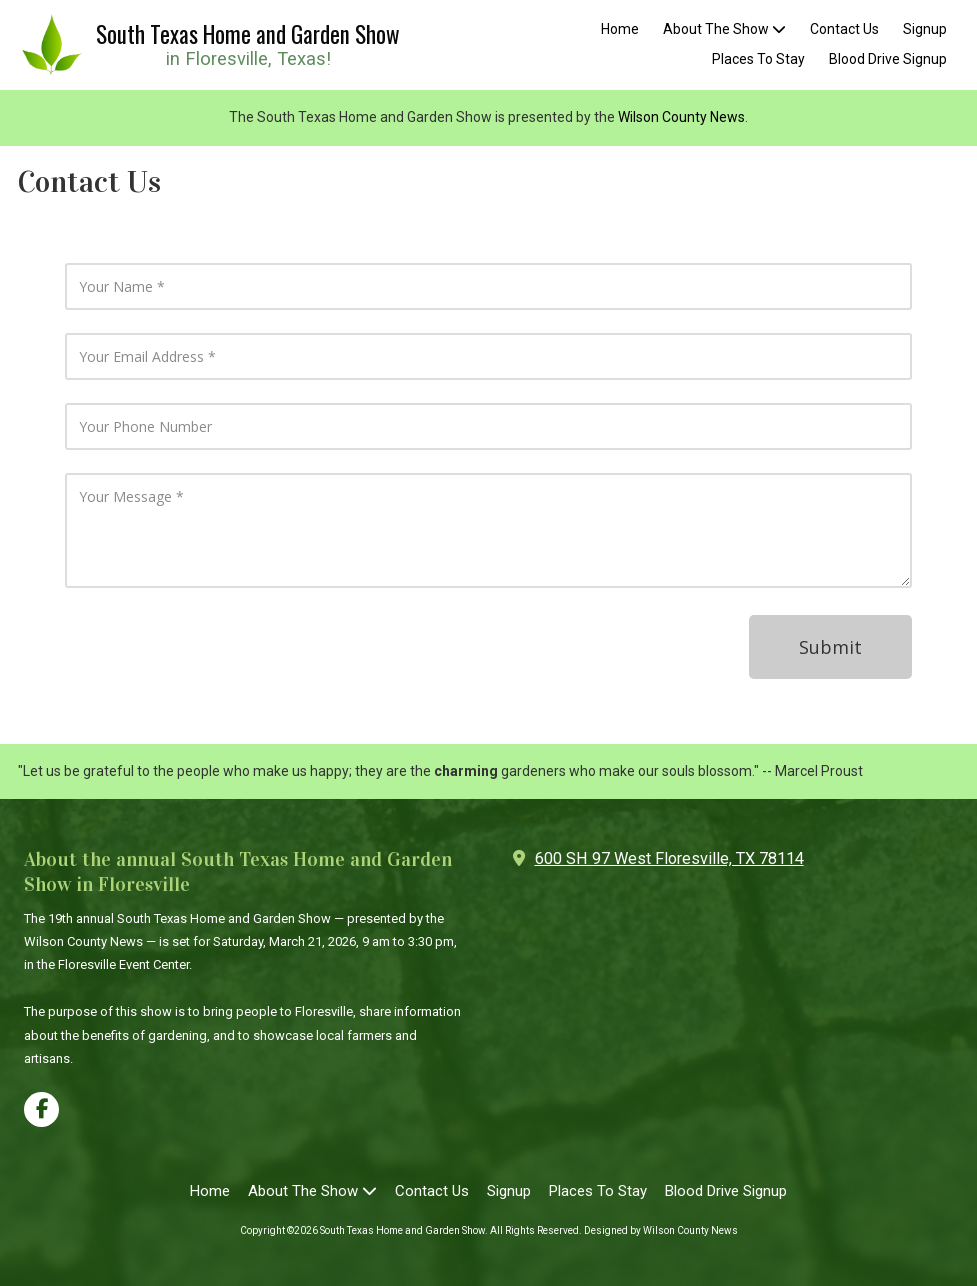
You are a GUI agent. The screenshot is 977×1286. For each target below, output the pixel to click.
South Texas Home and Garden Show (248, 34)
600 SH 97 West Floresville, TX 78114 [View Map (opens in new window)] (669, 858)
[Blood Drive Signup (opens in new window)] (888, 60)
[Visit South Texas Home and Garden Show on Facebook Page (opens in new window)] (41, 1109)
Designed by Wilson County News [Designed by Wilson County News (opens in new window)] (661, 1230)
